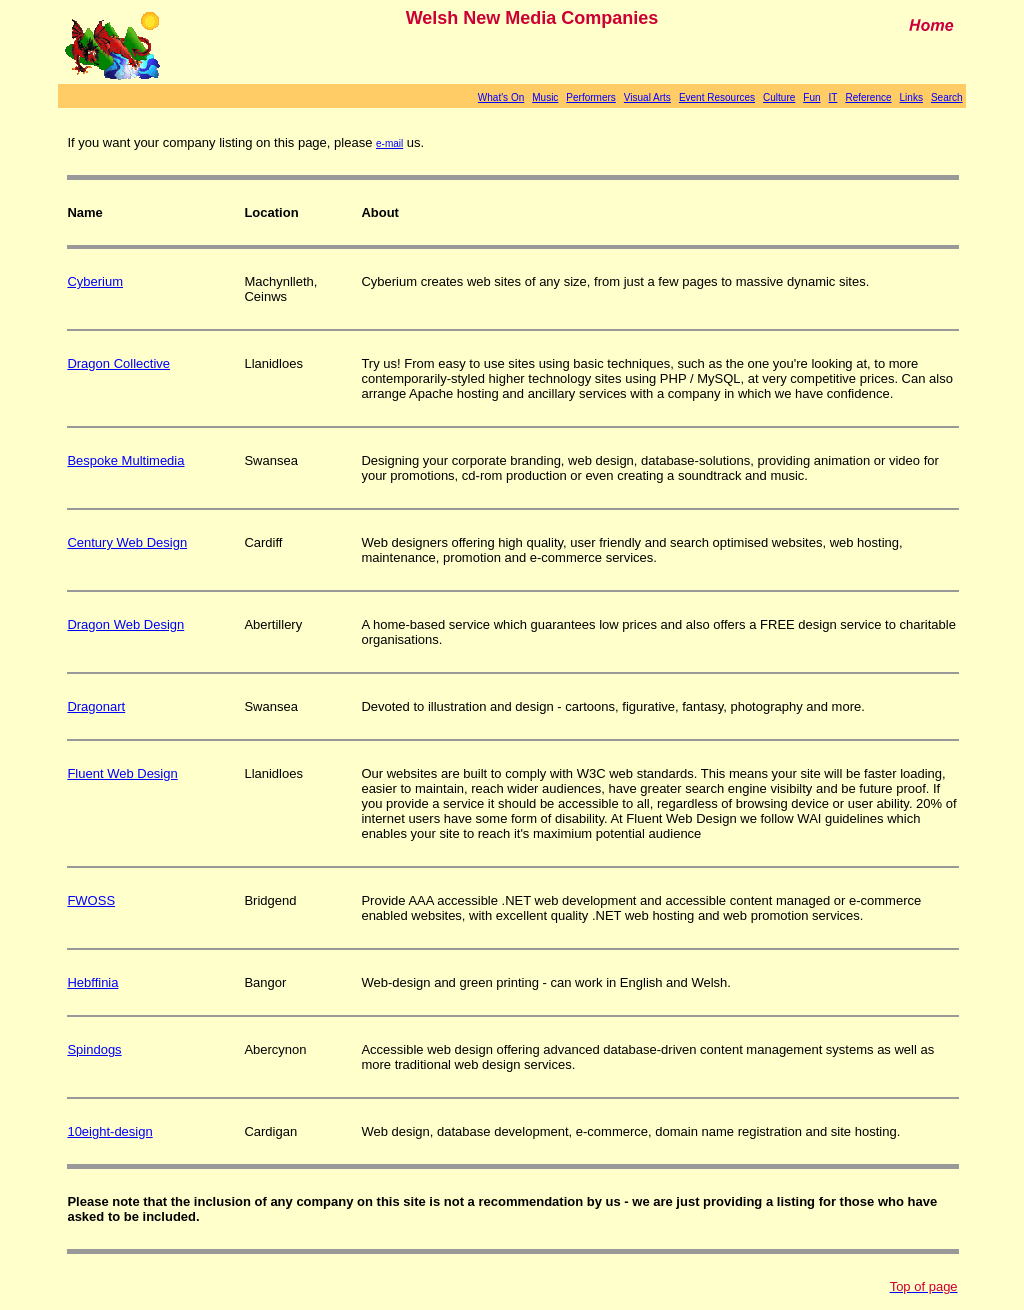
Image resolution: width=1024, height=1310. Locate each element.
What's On (501, 97)
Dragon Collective (118, 363)
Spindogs (94, 1049)
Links (911, 97)
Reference (868, 97)
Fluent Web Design (122, 773)
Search (947, 97)
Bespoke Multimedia (125, 460)
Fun (811, 97)
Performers (590, 97)
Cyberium (95, 281)
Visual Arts (647, 97)
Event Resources (717, 97)
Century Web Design (127, 542)
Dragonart (96, 706)
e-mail (389, 143)
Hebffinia (92, 982)
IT (833, 97)
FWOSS (91, 900)
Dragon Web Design (125, 624)
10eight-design (109, 1131)
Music (545, 97)
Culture (779, 97)
